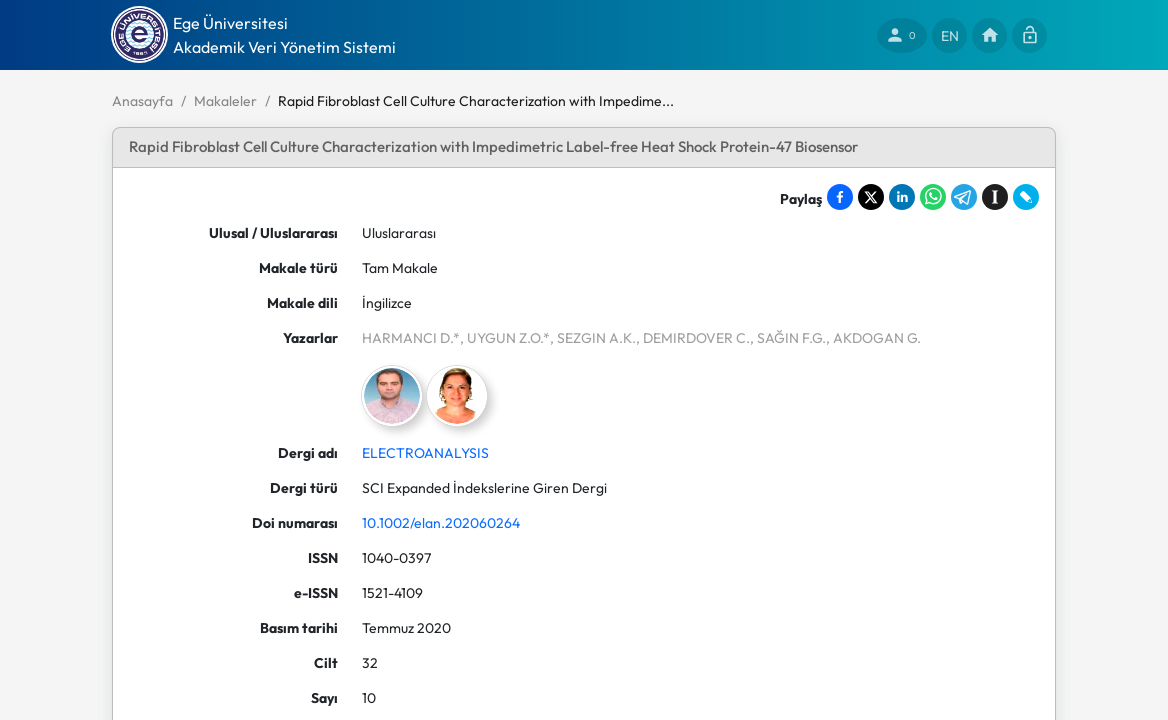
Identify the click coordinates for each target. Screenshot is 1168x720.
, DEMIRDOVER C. (693, 338)
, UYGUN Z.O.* (505, 338)
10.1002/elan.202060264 (441, 523)
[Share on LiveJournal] (1026, 197)
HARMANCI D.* (411, 338)
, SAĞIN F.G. (788, 338)
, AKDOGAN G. (873, 338)
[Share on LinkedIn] (902, 197)
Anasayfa (142, 101)
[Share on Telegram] (964, 197)
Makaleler (225, 101)
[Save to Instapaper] (995, 197)
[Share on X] (871, 197)
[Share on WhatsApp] (933, 197)
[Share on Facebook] (840, 197)
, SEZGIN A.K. (593, 338)
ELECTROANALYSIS (425, 453)
